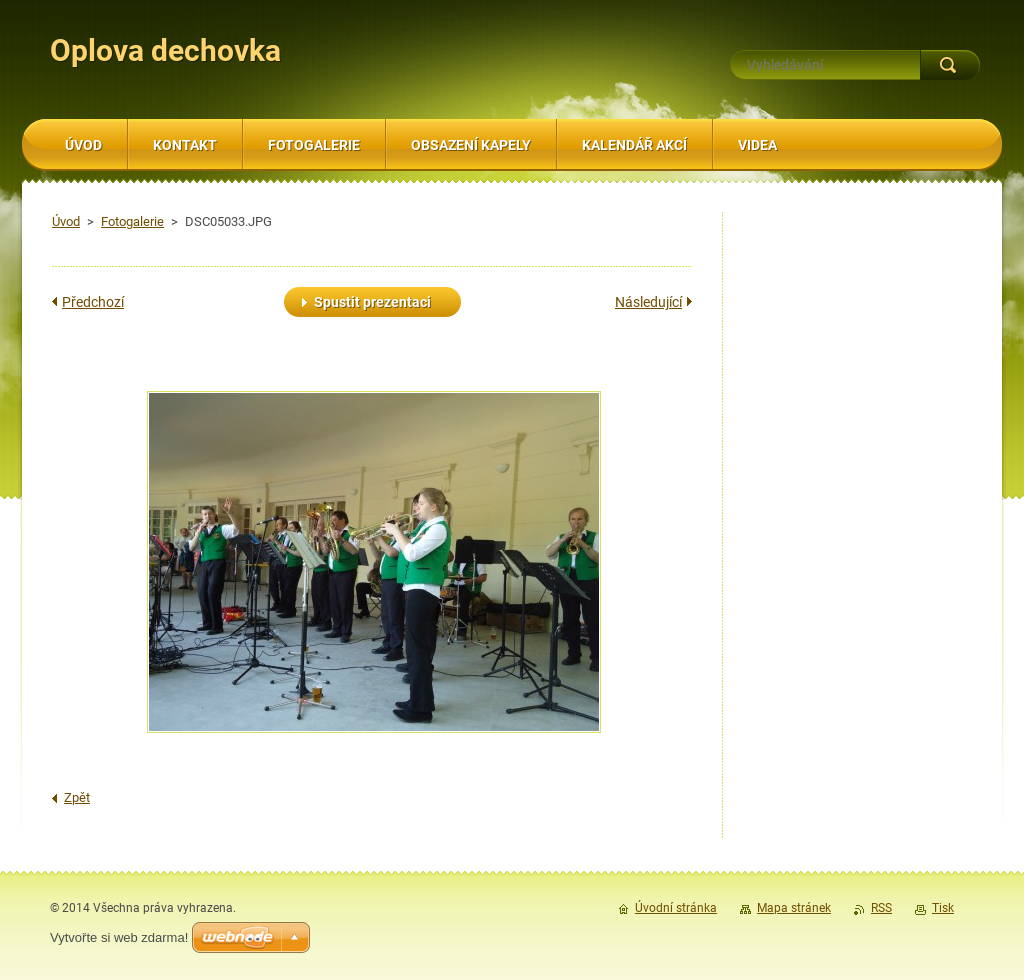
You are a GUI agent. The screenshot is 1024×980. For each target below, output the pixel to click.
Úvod (66, 221)
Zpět (77, 797)
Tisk (943, 908)
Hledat (950, 65)
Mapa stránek (794, 908)
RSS (881, 908)
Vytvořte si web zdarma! (119, 937)
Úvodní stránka (676, 908)
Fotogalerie (132, 221)
